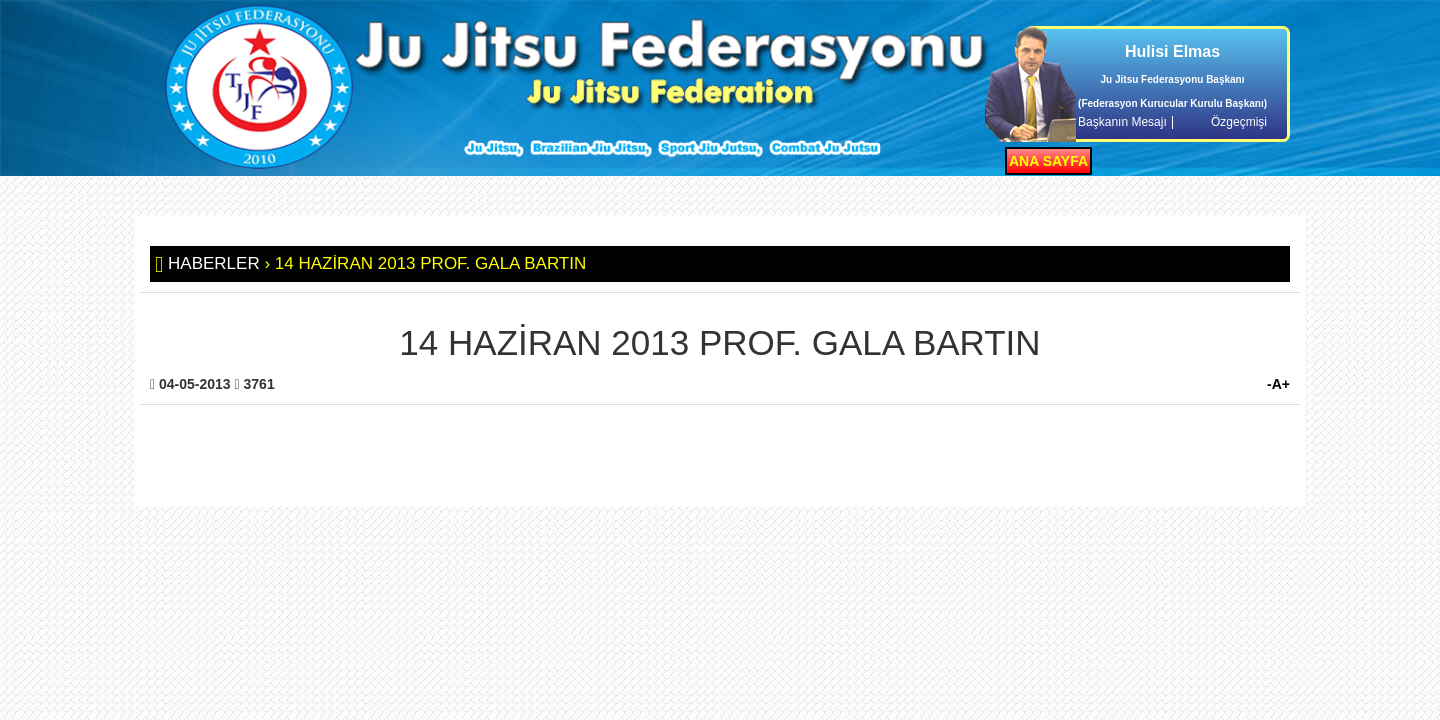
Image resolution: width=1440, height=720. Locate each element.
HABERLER (214, 263)
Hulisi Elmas (1172, 51)
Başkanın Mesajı (1122, 122)
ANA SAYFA (1048, 161)
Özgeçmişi (1239, 122)
